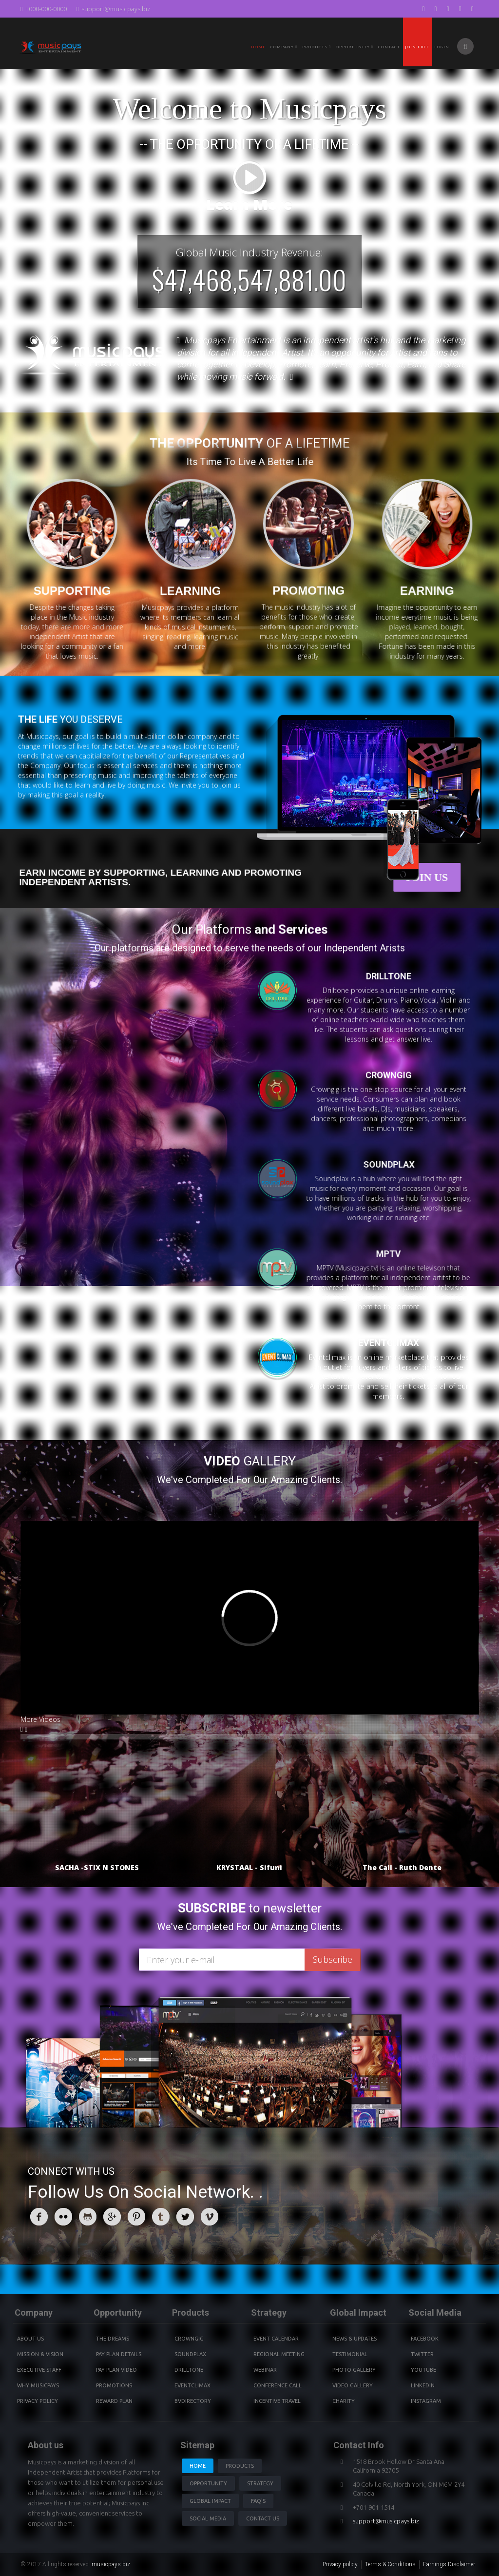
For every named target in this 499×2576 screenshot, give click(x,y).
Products (240, 2466)
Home (258, 46)
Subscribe (332, 1959)
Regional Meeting (279, 2354)
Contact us (262, 2518)
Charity (343, 2401)
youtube (423, 2370)
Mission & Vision (40, 2354)
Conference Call (277, 2385)
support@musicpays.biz (114, 8)
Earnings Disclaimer (449, 2564)
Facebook (425, 2339)
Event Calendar (276, 2339)
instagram (426, 2401)
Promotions (114, 2385)
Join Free (417, 46)
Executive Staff (39, 2370)
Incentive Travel (277, 2401)
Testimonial (349, 2354)
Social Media (208, 2518)
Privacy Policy (37, 2401)
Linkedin (423, 2385)
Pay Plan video (116, 2370)
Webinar (265, 2370)
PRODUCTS (316, 46)
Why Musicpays (38, 2385)
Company (283, 46)
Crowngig (189, 2339)
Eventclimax (192, 2385)
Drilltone (188, 2370)
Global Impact (210, 2501)
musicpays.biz (111, 2564)
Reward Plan (114, 2401)
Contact (389, 46)
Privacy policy (340, 2564)
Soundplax (190, 2354)
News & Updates (354, 2339)
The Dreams (112, 2339)
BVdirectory (192, 2401)
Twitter (422, 2354)
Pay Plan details (118, 2354)
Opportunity (354, 46)
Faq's (258, 2501)
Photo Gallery (354, 2370)
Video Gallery (352, 2385)
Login (441, 46)
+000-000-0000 (43, 8)
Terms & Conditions (390, 2564)
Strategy (260, 2483)
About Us (30, 2339)
